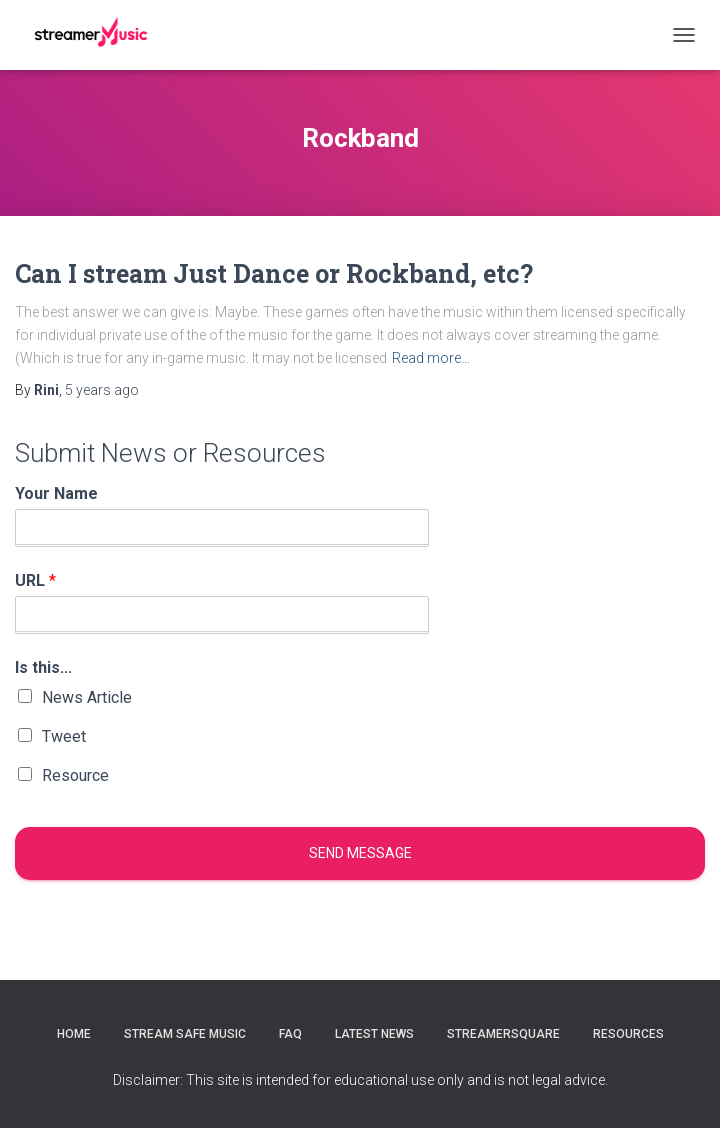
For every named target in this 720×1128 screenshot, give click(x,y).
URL (35, 580)
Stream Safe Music (185, 1034)
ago (102, 390)
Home (74, 1034)
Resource (75, 775)
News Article (87, 697)
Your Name (56, 493)
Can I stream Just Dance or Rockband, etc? (274, 273)
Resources (628, 1034)
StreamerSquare (503, 1034)
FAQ (290, 1034)
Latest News (374, 1034)
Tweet (64, 736)
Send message (360, 853)
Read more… (431, 358)
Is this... (43, 667)
